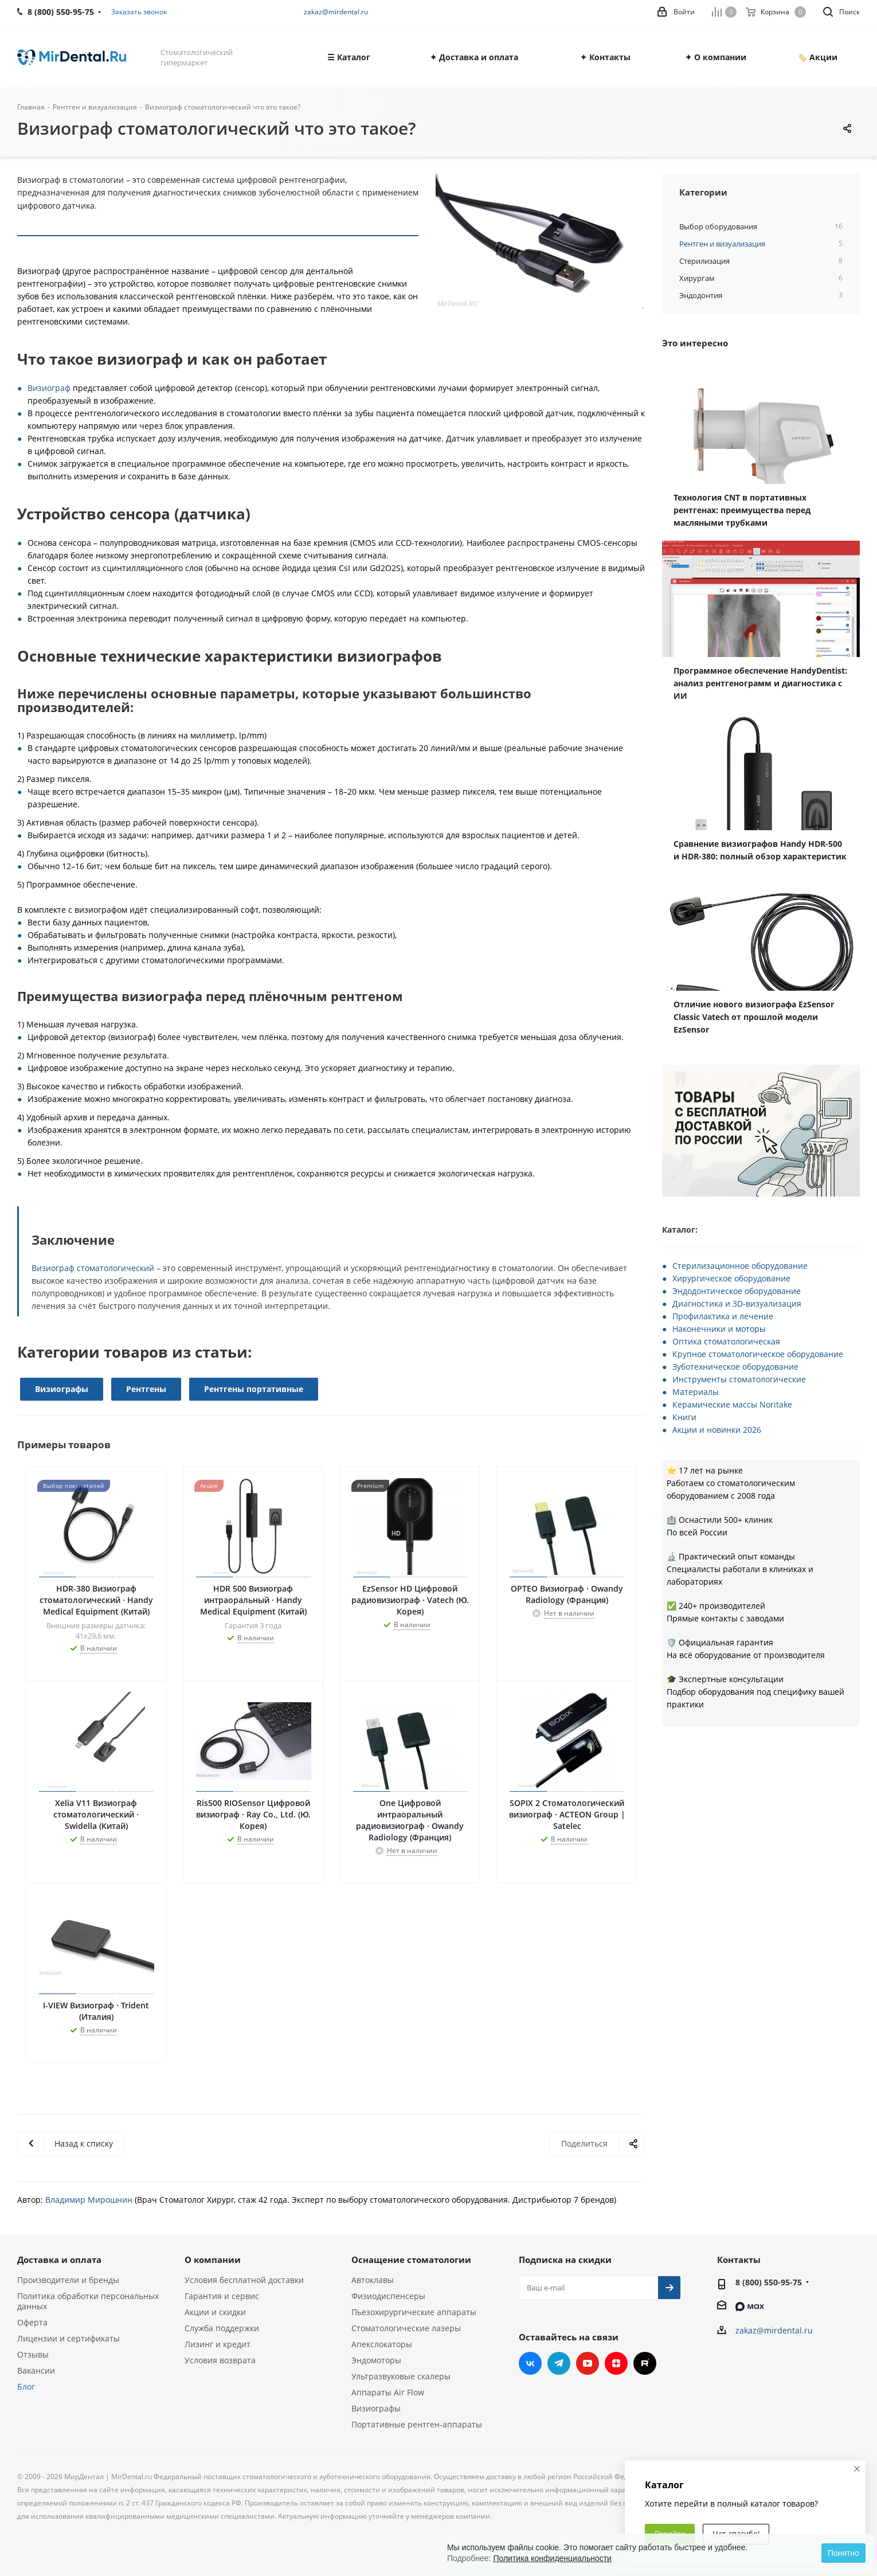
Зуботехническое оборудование (735, 1366)
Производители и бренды (68, 2279)
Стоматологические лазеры (406, 2328)
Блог (26, 2386)
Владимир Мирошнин (88, 2199)
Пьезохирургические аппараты (413, 2312)
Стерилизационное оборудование (740, 1265)
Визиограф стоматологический (93, 1267)
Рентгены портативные (253, 1388)
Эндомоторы (376, 2360)
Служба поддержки (222, 2328)
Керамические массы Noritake (732, 1404)
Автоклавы (372, 2279)
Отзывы (33, 2354)
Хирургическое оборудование (731, 1278)
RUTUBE (644, 2363)
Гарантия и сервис (222, 2295)
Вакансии (36, 2370)
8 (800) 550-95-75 (768, 2282)
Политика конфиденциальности (552, 2558)
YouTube (587, 2363)
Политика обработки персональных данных (88, 2301)
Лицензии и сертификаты (68, 2338)
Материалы (695, 1391)
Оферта (32, 2322)
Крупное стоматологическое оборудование (757, 1353)
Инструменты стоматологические (739, 1379)
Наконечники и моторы (719, 1328)
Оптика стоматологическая (726, 1341)
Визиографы (61, 1388)
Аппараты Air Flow (387, 2392)
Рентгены (146, 1388)
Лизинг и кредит (217, 2344)
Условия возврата (220, 2360)
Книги (684, 1417)
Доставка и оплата (59, 2259)
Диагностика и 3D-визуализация (736, 1303)
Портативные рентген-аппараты (416, 2424)
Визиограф (49, 387)
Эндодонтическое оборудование (736, 1290)
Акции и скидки (215, 2312)
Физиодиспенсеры (388, 2295)
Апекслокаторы (381, 2344)
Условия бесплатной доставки (244, 2279)
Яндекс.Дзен (616, 2363)
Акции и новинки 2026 (716, 1429)
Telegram (558, 2363)
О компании (213, 2259)
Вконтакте (530, 2363)
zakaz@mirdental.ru (336, 12)
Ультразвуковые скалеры (401, 2376)
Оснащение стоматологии (411, 2259)
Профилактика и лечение (722, 1316)
